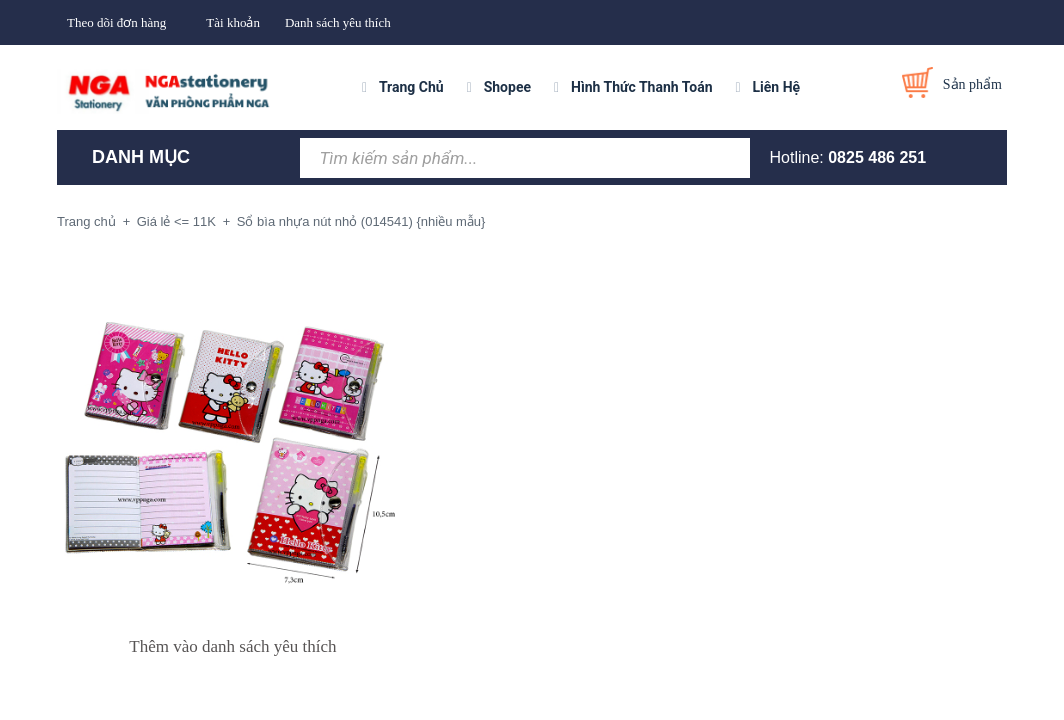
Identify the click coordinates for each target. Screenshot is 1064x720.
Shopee (507, 87)
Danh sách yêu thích (338, 22)
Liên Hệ (777, 87)
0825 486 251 (877, 157)
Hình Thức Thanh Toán (641, 87)
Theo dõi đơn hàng (116, 22)
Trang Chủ (411, 87)
